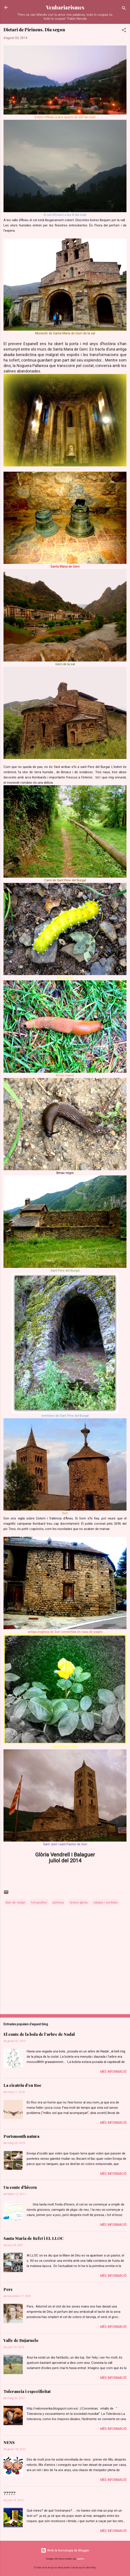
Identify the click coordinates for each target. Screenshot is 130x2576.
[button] (123, 30)
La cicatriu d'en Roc (22, 2085)
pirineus (58, 1902)
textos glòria (79, 1902)
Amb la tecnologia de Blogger (65, 2550)
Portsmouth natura (21, 2136)
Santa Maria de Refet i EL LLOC (33, 2238)
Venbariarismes (65, 7)
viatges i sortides (105, 1902)
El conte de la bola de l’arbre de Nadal (39, 2034)
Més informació (113, 2072)
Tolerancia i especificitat (27, 2391)
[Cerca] (123, 9)
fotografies (39, 1902)
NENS (9, 2442)
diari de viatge (15, 1902)
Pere (8, 2289)
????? (10, 2493)
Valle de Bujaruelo (21, 2340)
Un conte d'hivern (20, 2187)
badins (80, 2558)
